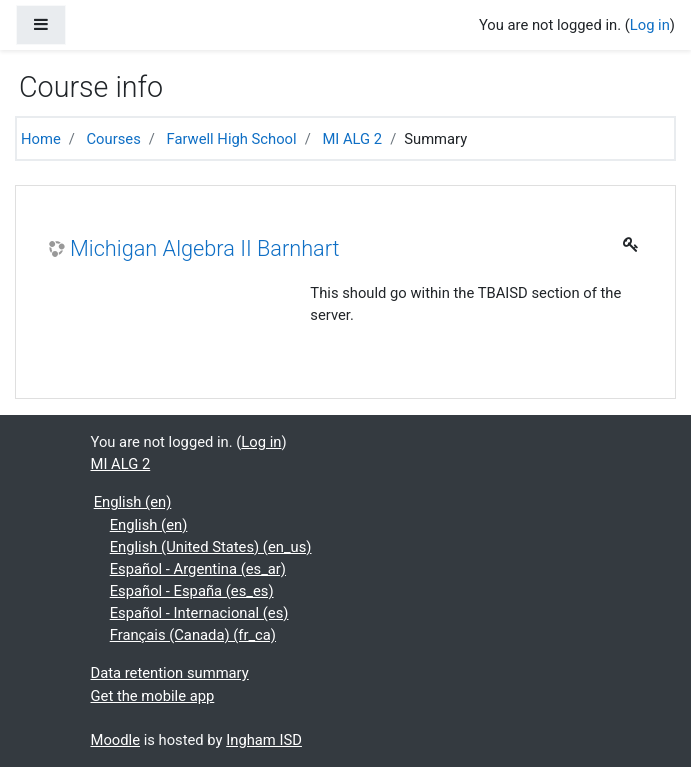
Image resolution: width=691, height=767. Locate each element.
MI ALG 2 (352, 139)
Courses (114, 139)
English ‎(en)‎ (133, 502)
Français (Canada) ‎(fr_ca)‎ (193, 635)
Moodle (115, 740)
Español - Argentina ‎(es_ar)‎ (198, 569)
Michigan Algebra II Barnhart (205, 248)
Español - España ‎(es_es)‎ (192, 591)
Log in (650, 25)
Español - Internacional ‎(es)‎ (199, 613)
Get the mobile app (153, 696)
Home (41, 139)
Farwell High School (232, 139)
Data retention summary (170, 673)
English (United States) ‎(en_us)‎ (211, 547)
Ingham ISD (264, 740)
